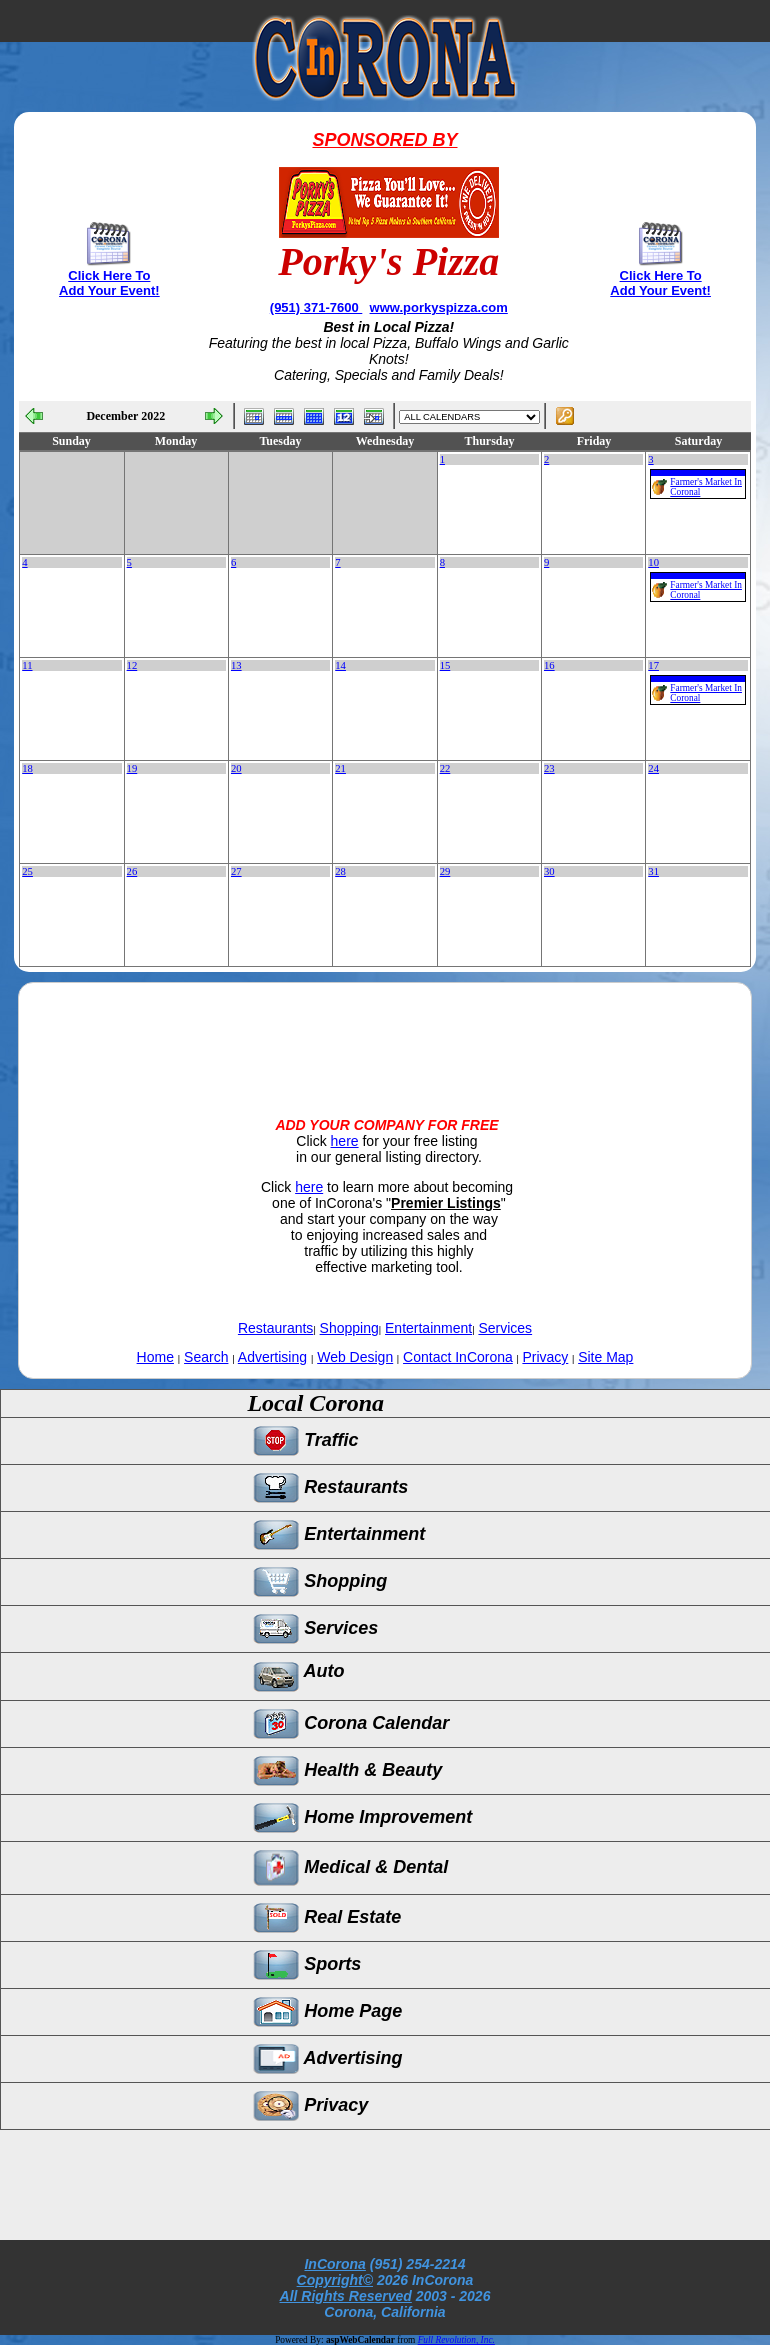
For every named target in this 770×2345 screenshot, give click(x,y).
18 (27, 768)
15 (445, 665)
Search (206, 1357)
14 (340, 665)
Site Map (605, 1357)
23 (549, 768)
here (345, 1141)
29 (445, 871)
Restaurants (275, 1328)
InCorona (334, 2264)
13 (236, 665)
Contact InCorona (458, 1357)
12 (132, 665)
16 (549, 665)
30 (549, 871)
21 (340, 768)
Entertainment (428, 1328)
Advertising (272, 1357)
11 (27, 665)
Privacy (545, 1357)
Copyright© (335, 2280)
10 (653, 562)
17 (653, 665)
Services (505, 1328)
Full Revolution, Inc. (456, 2340)
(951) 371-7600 (316, 307)
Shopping (349, 1328)
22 (445, 768)
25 (27, 871)
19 (132, 768)
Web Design (355, 1357)
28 (340, 871)
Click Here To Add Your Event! (109, 283)
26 (132, 871)
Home (155, 1357)
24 (653, 768)
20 (236, 768)
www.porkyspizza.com (439, 307)
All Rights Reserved (346, 2296)
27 (236, 871)
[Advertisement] (385, 1033)
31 (653, 871)
